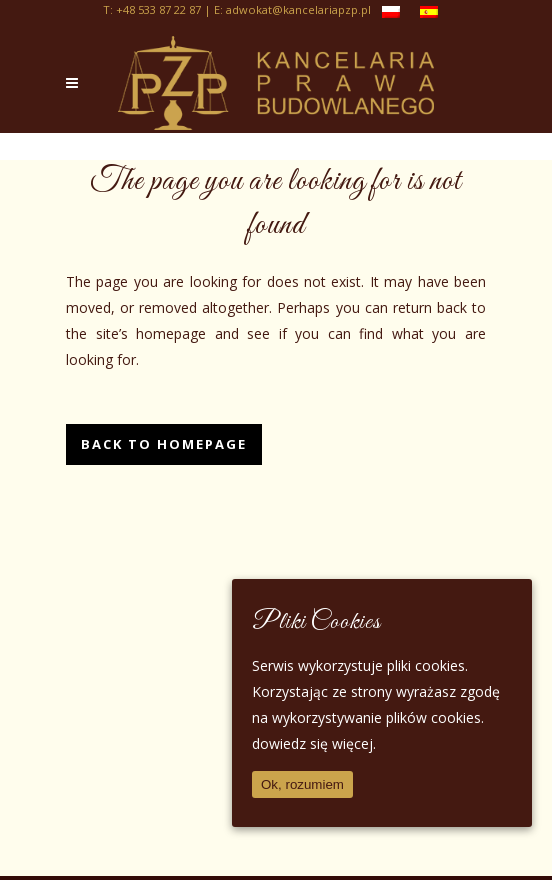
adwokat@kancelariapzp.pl (298, 9)
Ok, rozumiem (302, 784)
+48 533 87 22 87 (158, 9)
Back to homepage (164, 444)
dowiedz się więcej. (314, 743)
